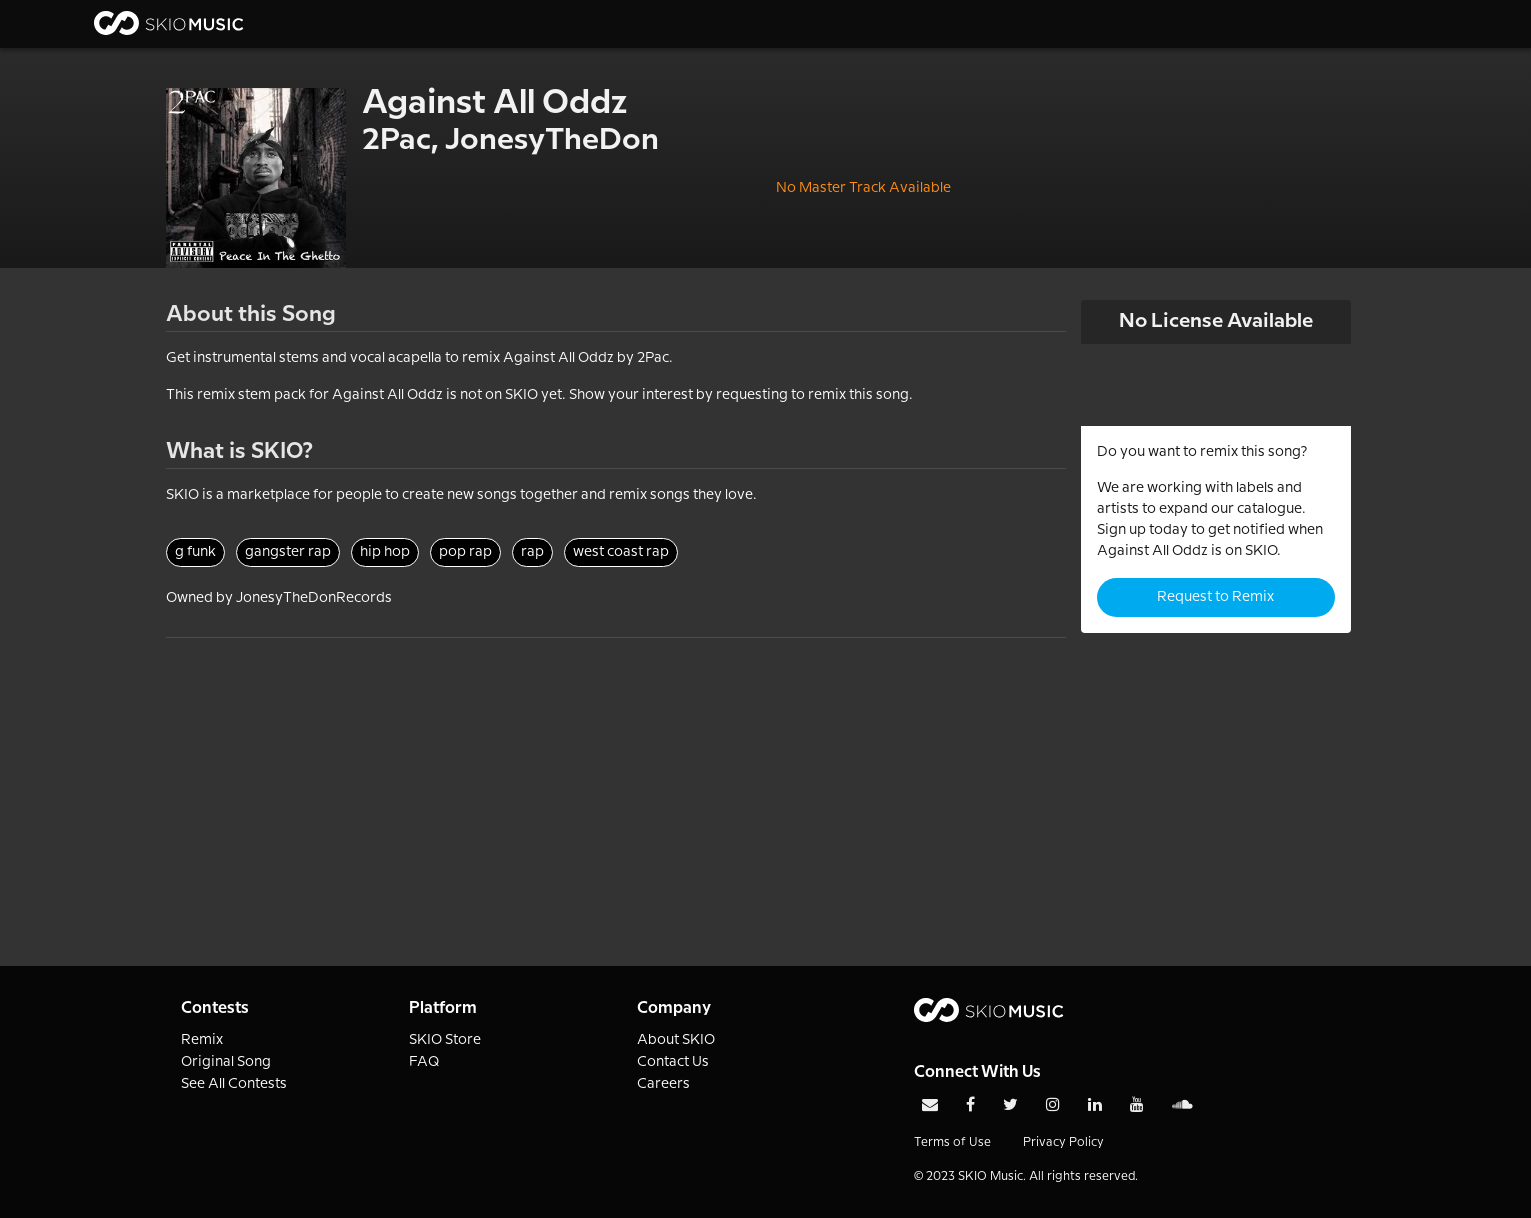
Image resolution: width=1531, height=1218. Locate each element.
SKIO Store (445, 1040)
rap (532, 552)
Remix (202, 1040)
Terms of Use (952, 1142)
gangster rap (288, 552)
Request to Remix (1215, 597)
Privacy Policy (1063, 1142)
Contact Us (673, 1062)
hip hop (385, 552)
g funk (195, 552)
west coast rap (621, 552)
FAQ (424, 1062)
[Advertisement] (616, 778)
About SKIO (676, 1040)
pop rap (465, 552)
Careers (663, 1084)
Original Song (226, 1062)
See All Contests (234, 1084)
